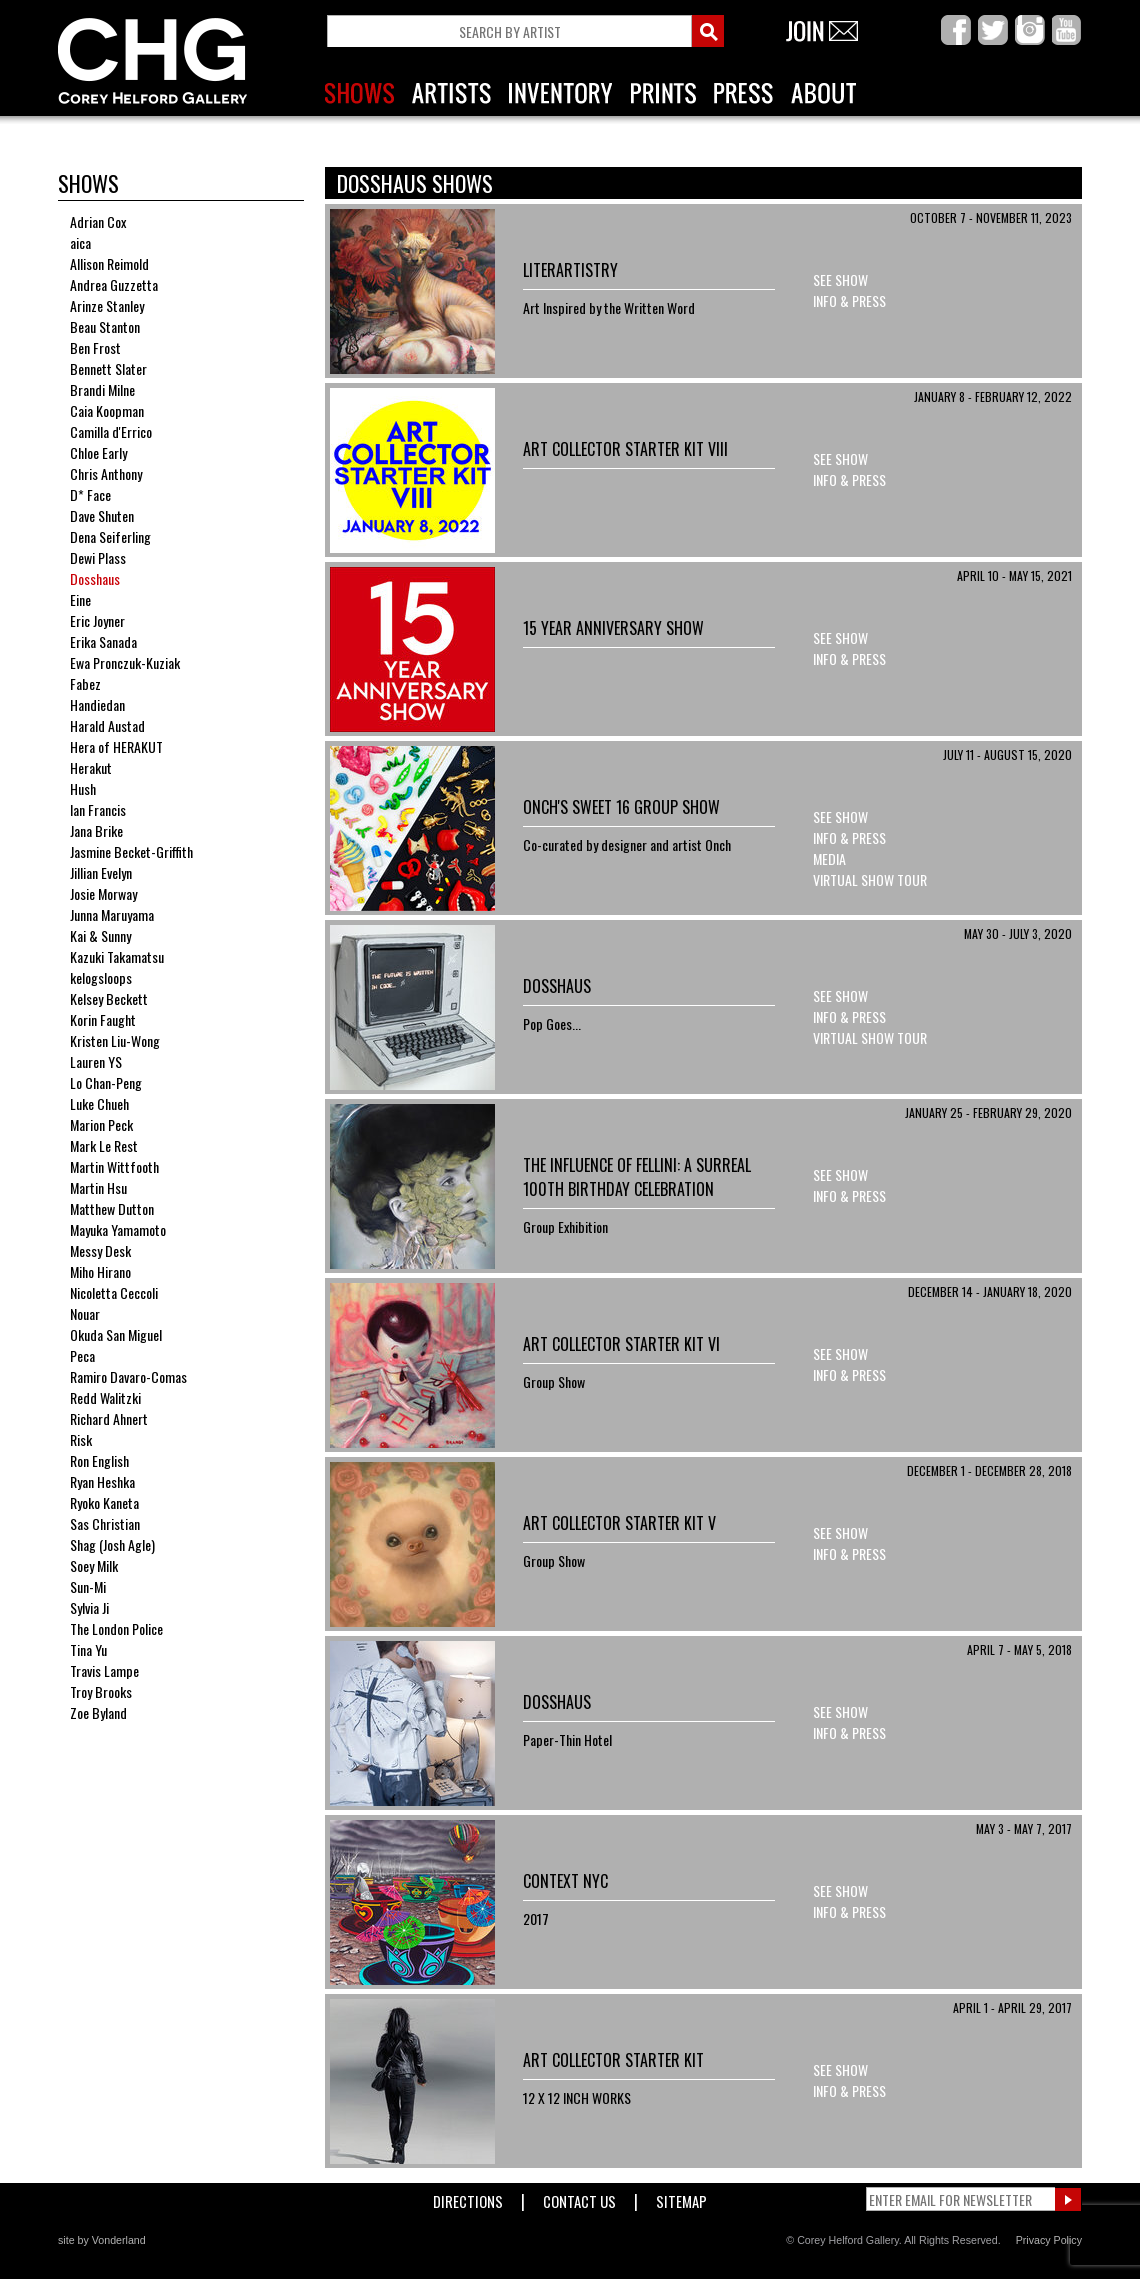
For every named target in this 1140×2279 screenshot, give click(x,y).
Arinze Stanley (107, 305)
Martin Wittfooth (114, 1166)
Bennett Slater (108, 368)
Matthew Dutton (112, 1208)
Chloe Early (98, 452)
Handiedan (97, 704)
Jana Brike (96, 830)
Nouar (85, 1313)
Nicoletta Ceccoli (114, 1292)
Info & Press (849, 300)
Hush (83, 788)
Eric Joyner (97, 620)
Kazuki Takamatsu (117, 956)
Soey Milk (94, 1565)
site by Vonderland (102, 2240)
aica (80, 242)
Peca (82, 1355)
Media (829, 858)
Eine (80, 599)
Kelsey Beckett (109, 998)
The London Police (116, 1628)
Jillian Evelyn (101, 872)
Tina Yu (88, 1649)
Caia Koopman (107, 410)
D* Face (90, 494)
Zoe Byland (98, 1712)
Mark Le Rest (104, 1145)
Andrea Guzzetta (114, 284)
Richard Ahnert (109, 1418)
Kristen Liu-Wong (115, 1040)
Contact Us (579, 2197)
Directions (468, 2197)
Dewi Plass (98, 557)
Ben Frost (95, 347)
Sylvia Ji (89, 1607)
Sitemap (681, 2197)
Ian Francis (98, 809)
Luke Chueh (99, 1103)
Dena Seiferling (110, 536)
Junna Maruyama (112, 914)
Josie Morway (103, 893)
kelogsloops (101, 977)
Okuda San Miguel (116, 1334)
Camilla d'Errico (111, 431)
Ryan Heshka (102, 1481)
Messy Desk (100, 1250)
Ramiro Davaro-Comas (128, 1376)
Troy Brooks (101, 1691)
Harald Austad (107, 725)
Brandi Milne (102, 389)
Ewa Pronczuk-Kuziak (125, 662)
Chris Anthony (106, 473)
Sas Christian (105, 1523)
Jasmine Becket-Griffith (131, 851)
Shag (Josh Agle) (112, 1544)
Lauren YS (96, 1061)
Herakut (91, 767)
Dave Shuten (102, 515)
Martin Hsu (98, 1187)
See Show (840, 279)
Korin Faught (103, 1019)
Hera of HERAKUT (116, 746)
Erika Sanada (103, 641)
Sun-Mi (88, 1586)
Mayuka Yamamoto (118, 1229)
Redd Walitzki (105, 1397)
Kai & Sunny (100, 935)
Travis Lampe (104, 1670)
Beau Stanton (105, 326)
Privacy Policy (1049, 2240)
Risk (81, 1439)
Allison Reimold (109, 263)
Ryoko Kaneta (104, 1502)
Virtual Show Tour (870, 879)
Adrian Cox (98, 221)
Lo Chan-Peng (106, 1082)
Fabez (85, 683)
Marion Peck (101, 1124)
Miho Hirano (100, 1271)
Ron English (99, 1460)
